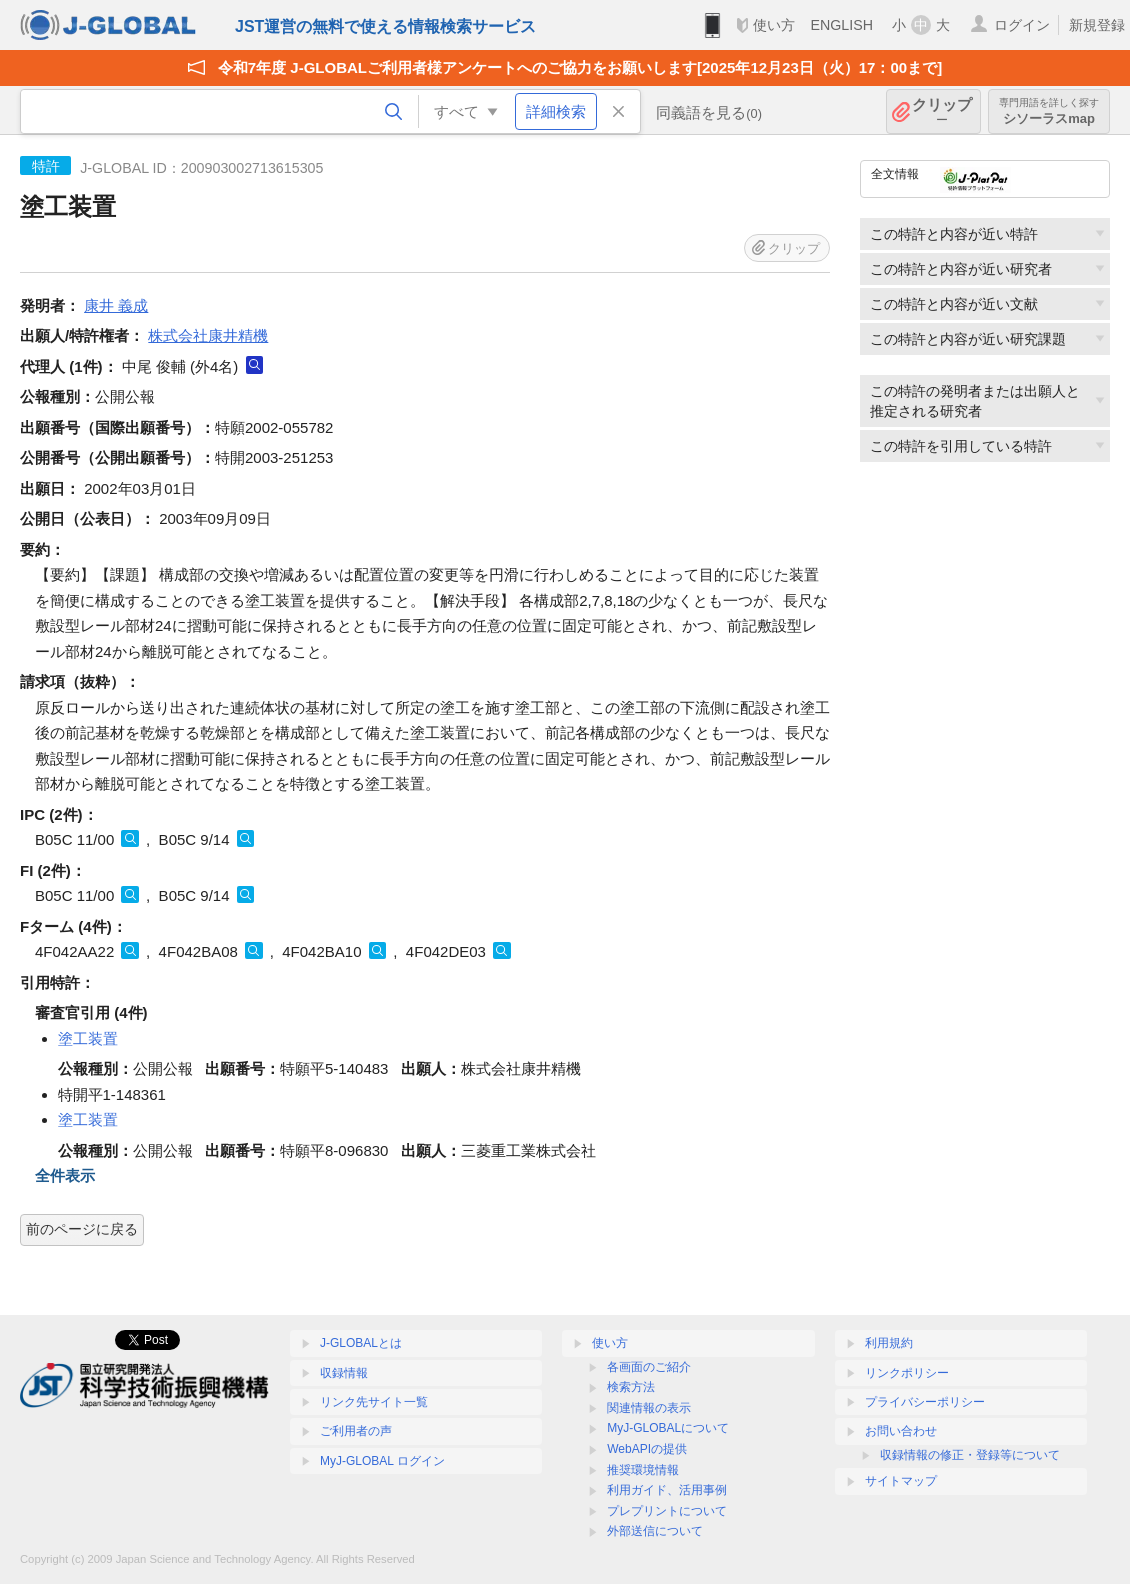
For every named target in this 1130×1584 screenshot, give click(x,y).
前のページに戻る (82, 1229)
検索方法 (631, 1387)
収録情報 (344, 1373)
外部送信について (655, 1531)
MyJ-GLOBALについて (668, 1428)
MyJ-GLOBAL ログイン (382, 1461)
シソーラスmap (1049, 111)
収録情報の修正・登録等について (970, 1455)
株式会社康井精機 (208, 335)
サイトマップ (901, 1481)
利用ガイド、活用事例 (667, 1490)
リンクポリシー (907, 1373)
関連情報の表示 (649, 1408)
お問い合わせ (901, 1431)
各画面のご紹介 (649, 1367)
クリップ (942, 111)
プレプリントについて (667, 1511)
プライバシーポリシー (925, 1402)
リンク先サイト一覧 (374, 1402)
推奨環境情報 (643, 1470)
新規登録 (1097, 25)
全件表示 (65, 1175)
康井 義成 (116, 305)
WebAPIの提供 (647, 1449)
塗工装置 (88, 1038)
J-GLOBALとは (361, 1343)
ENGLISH (841, 25)
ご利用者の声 (356, 1431)
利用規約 (889, 1343)
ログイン (1022, 25)
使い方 (774, 25)
